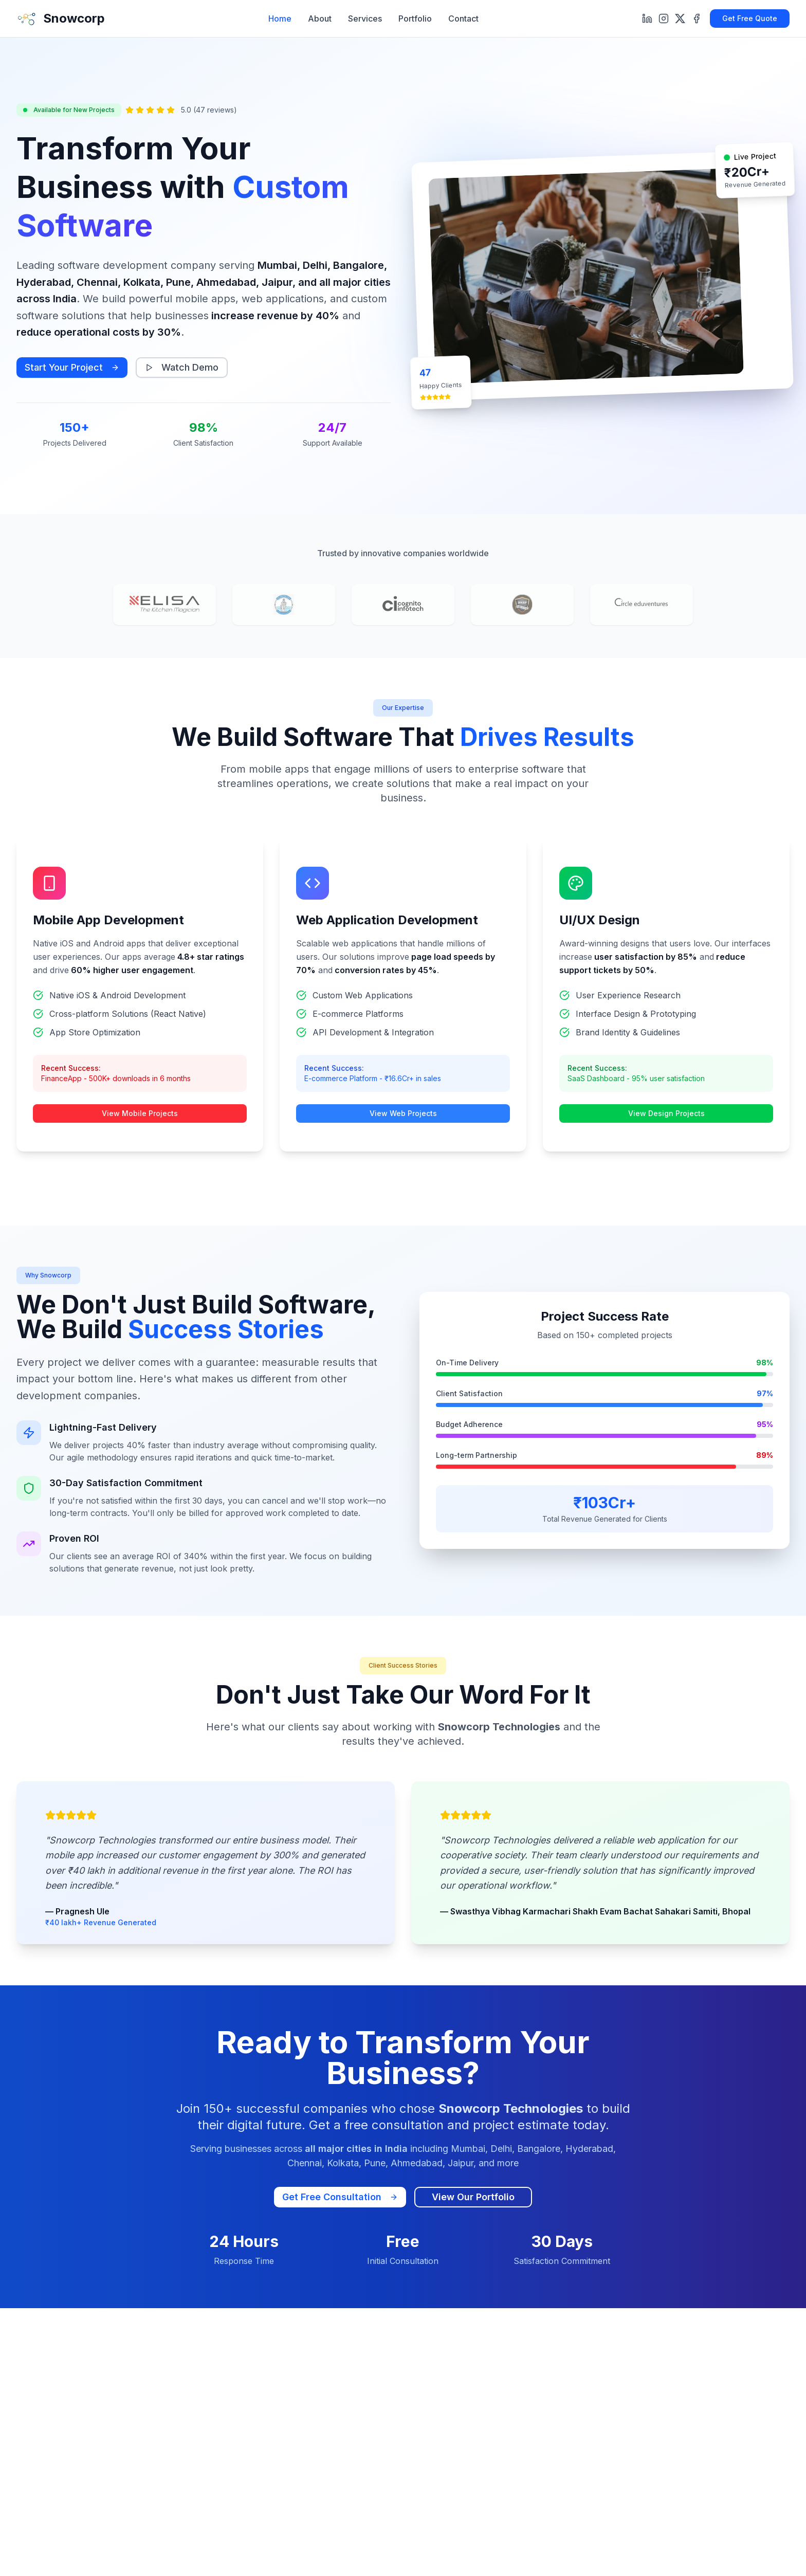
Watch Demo (181, 367)
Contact (463, 18)
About (320, 18)
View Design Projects (666, 1113)
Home (279, 18)
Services (365, 18)
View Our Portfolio (473, 2196)
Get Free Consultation (340, 2196)
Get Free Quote (749, 18)
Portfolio (415, 18)
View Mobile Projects (140, 1113)
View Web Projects (403, 1113)
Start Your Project (72, 367)
